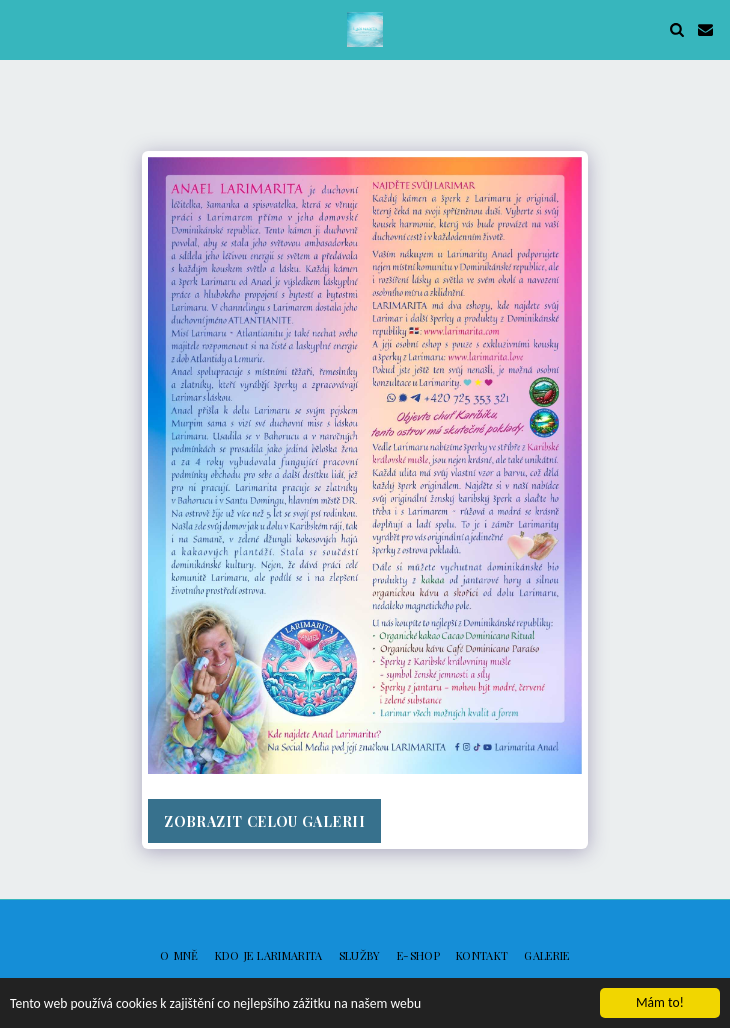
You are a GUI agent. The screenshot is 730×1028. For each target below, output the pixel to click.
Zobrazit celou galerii (264, 821)
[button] (22, 28)
